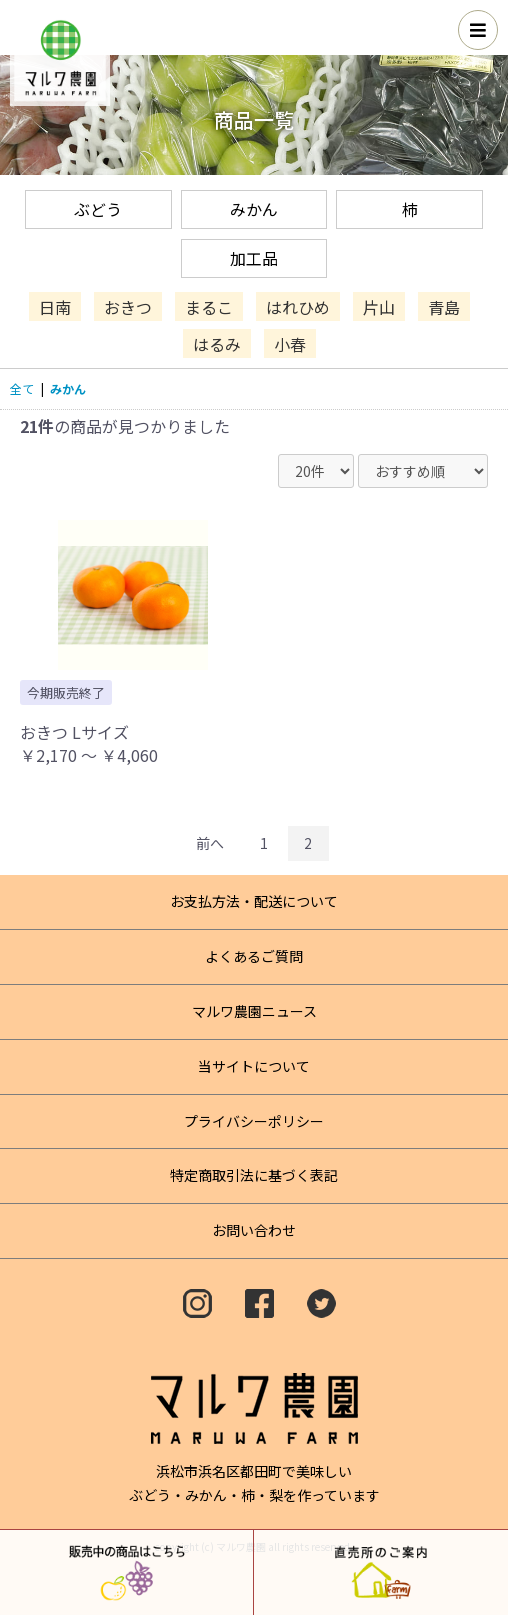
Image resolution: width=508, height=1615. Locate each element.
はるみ (217, 344)
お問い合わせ (254, 1230)
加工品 (254, 258)
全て (22, 388)
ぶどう (98, 209)
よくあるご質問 (254, 956)
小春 (290, 344)
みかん (254, 209)
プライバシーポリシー (254, 1121)
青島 (444, 306)
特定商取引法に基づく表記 (254, 1175)
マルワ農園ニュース (254, 1011)
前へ (210, 843)
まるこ (209, 306)
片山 (379, 306)
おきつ (128, 306)
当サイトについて (254, 1066)
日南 (55, 306)
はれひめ (298, 306)
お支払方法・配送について (254, 901)
